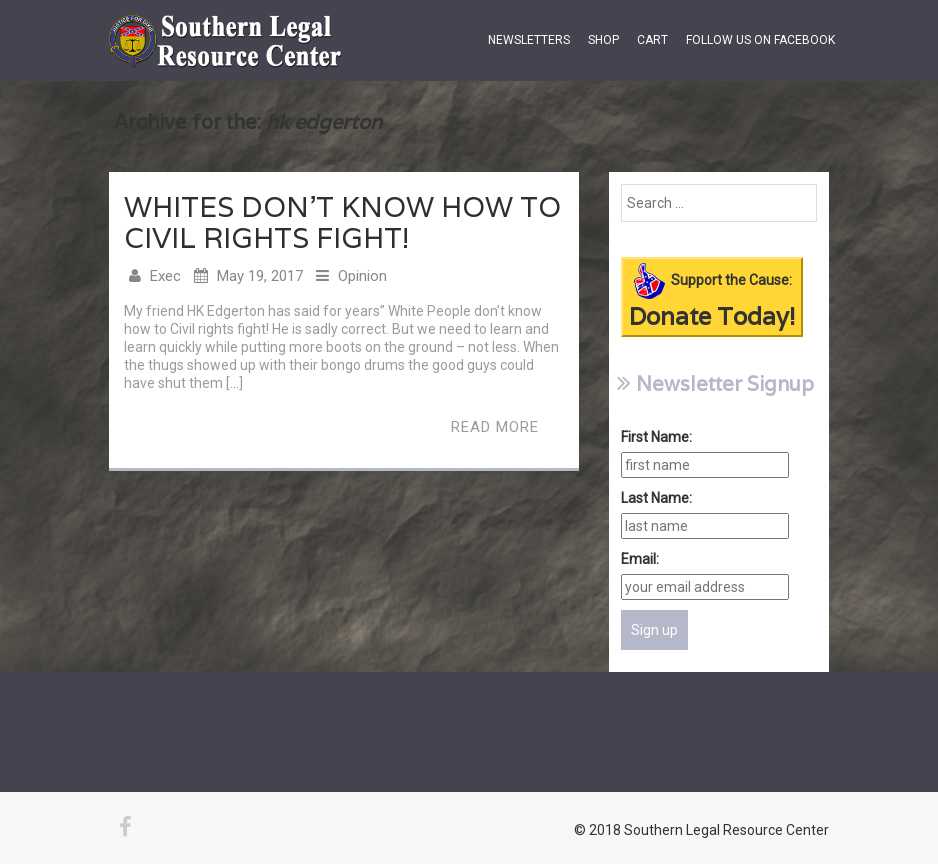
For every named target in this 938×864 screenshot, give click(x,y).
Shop (603, 40)
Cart (652, 40)
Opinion (362, 276)
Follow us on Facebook (760, 40)
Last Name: (656, 498)
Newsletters (529, 40)
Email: (640, 559)
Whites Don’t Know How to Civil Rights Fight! (342, 222)
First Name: (656, 437)
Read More (495, 427)
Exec (165, 276)
